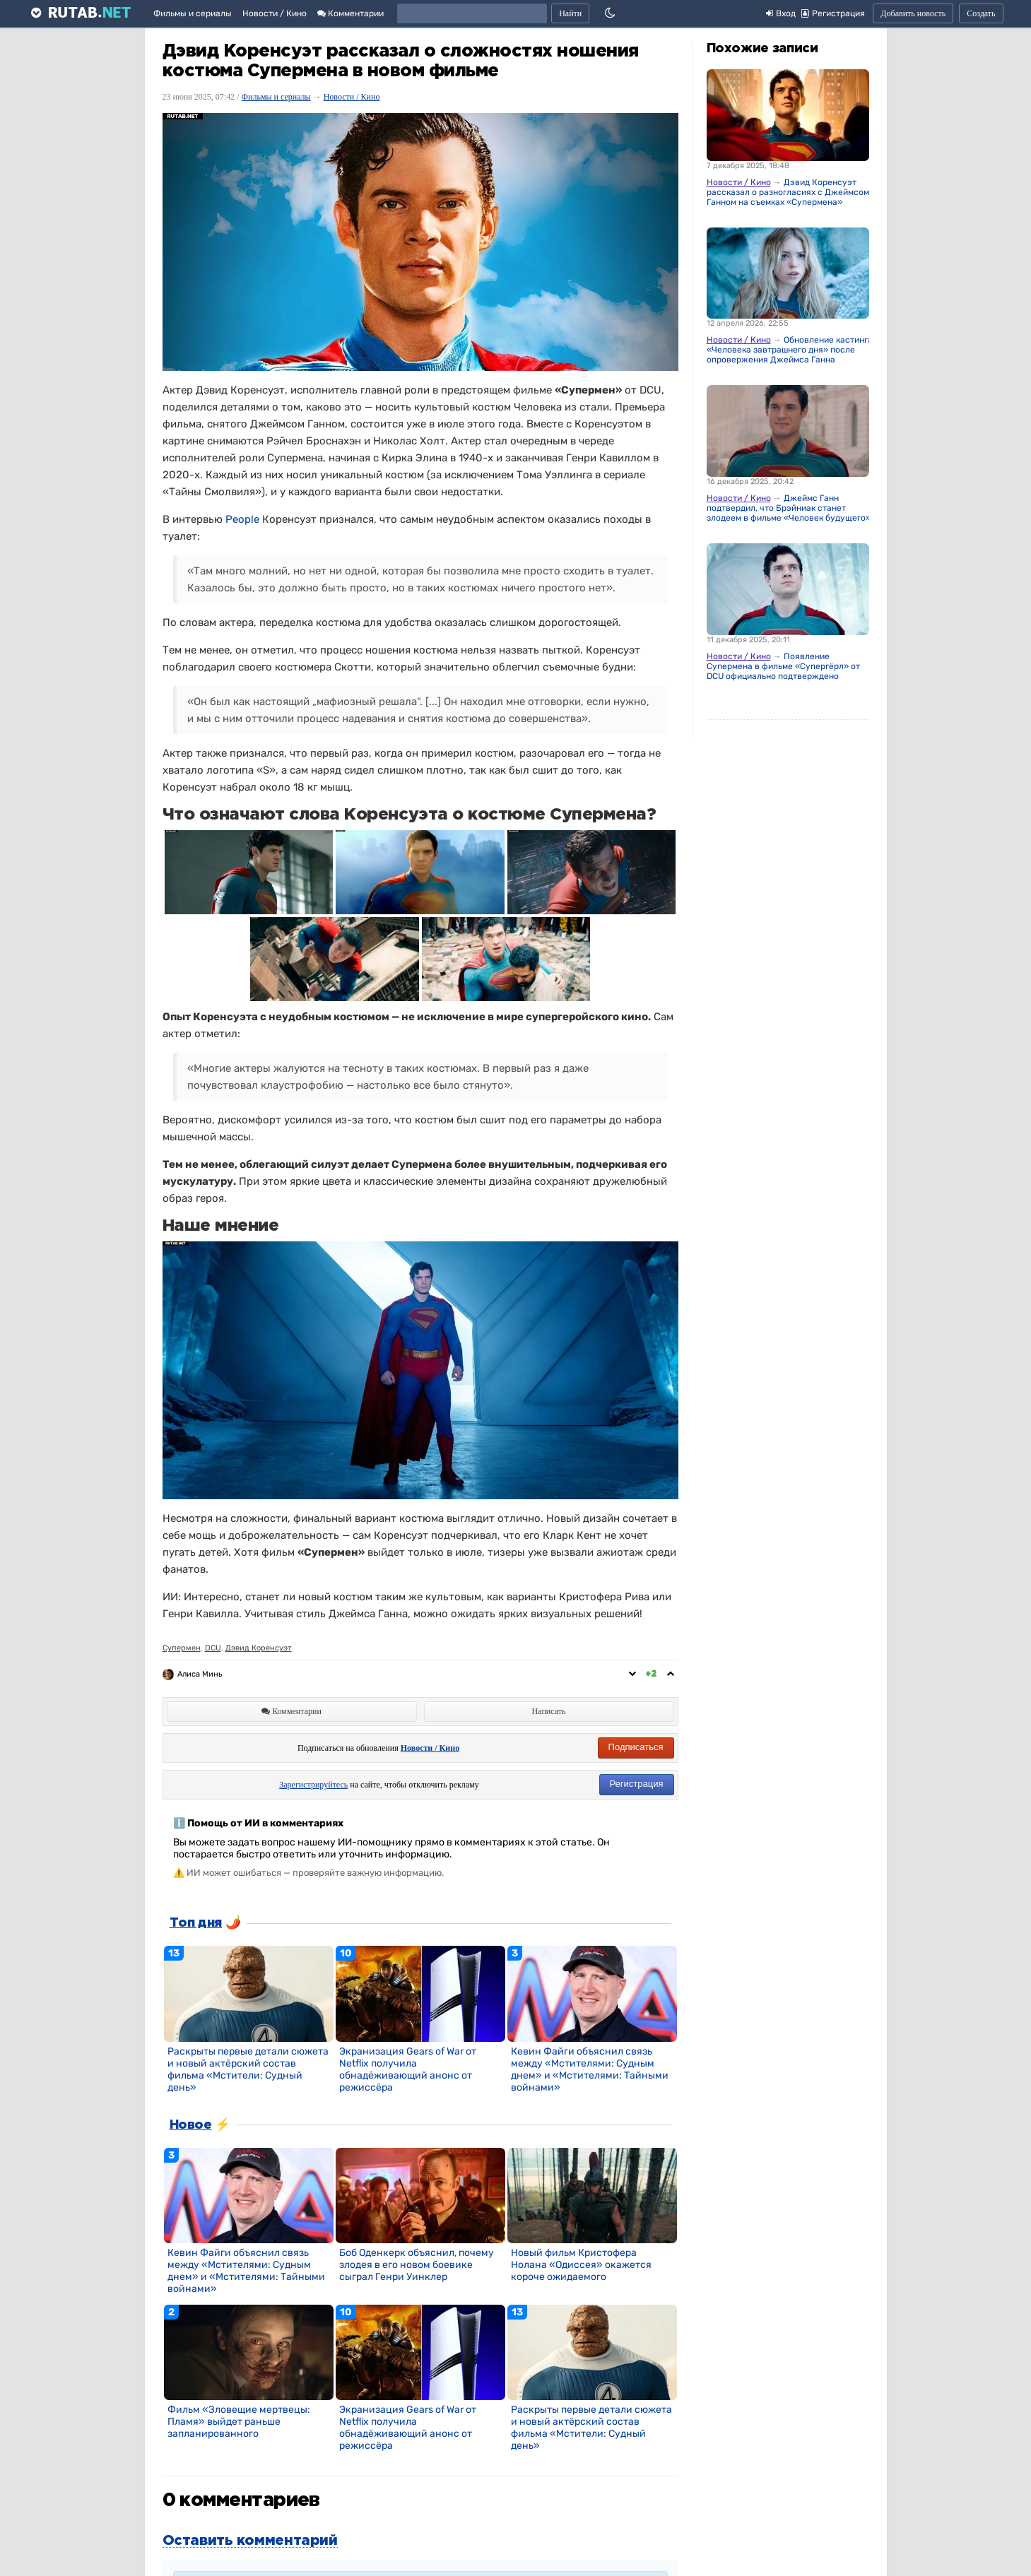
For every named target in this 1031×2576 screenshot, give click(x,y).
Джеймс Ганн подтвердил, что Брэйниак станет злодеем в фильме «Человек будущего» (789, 508)
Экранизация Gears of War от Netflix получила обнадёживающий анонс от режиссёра (407, 2069)
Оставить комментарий (250, 2540)
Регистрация (637, 1783)
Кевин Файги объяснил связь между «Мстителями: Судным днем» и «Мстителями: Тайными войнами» (589, 2069)
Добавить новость (912, 13)
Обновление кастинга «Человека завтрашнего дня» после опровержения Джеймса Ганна (790, 350)
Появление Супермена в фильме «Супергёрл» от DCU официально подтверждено (783, 666)
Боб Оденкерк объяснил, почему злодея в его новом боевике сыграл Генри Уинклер (416, 2265)
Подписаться (636, 1747)
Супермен (182, 1648)
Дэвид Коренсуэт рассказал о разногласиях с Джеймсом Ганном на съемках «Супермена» (788, 192)
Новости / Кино (274, 13)
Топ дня (196, 1923)
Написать (549, 1711)
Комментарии (350, 13)
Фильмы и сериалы (192, 13)
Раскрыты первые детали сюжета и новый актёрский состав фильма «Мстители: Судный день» (248, 2069)
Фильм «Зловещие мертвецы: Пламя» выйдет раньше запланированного (238, 2422)
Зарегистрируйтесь (313, 1785)
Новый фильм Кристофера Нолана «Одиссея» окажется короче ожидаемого (581, 2265)
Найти (570, 13)
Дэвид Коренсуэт (258, 1648)
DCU (213, 1648)
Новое (191, 2125)
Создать (981, 13)
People (242, 519)
